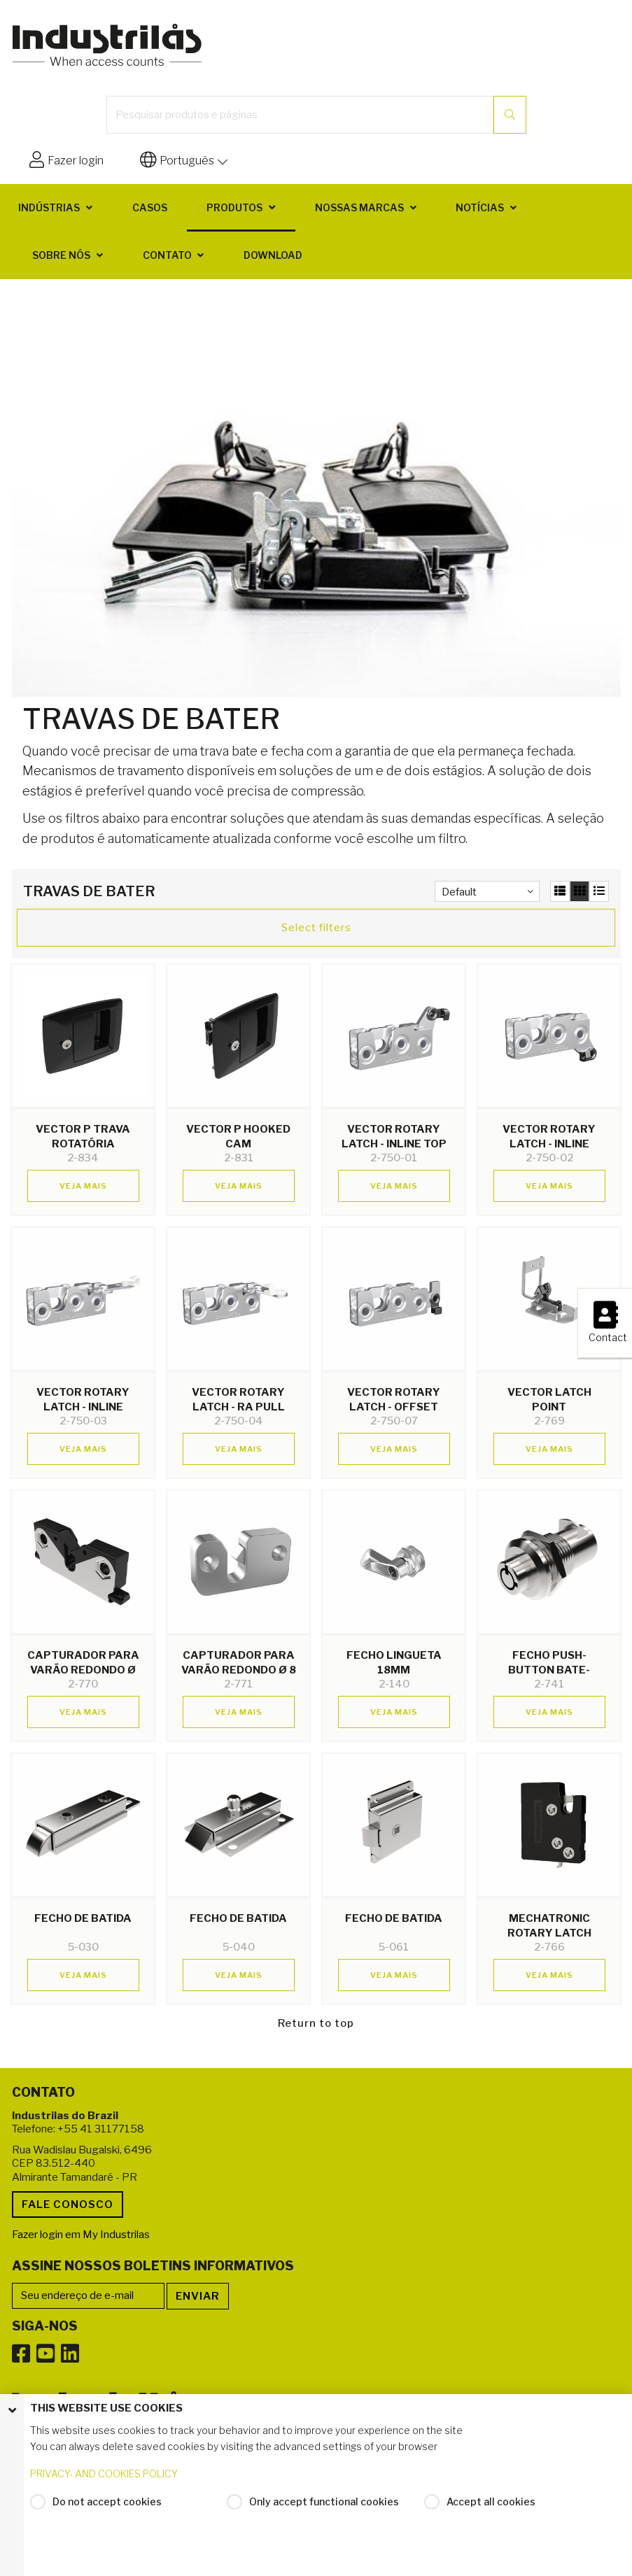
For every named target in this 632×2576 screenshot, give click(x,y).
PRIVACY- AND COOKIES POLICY (104, 2473)
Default (459, 892)
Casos (149, 207)
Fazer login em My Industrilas (81, 2234)
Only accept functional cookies (324, 2501)
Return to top (316, 2023)
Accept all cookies (491, 2501)
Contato (167, 255)
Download (273, 255)
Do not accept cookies (107, 2501)
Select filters (316, 927)
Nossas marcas (359, 207)
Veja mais (83, 1186)
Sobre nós (61, 255)
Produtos (234, 207)
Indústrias (49, 207)
